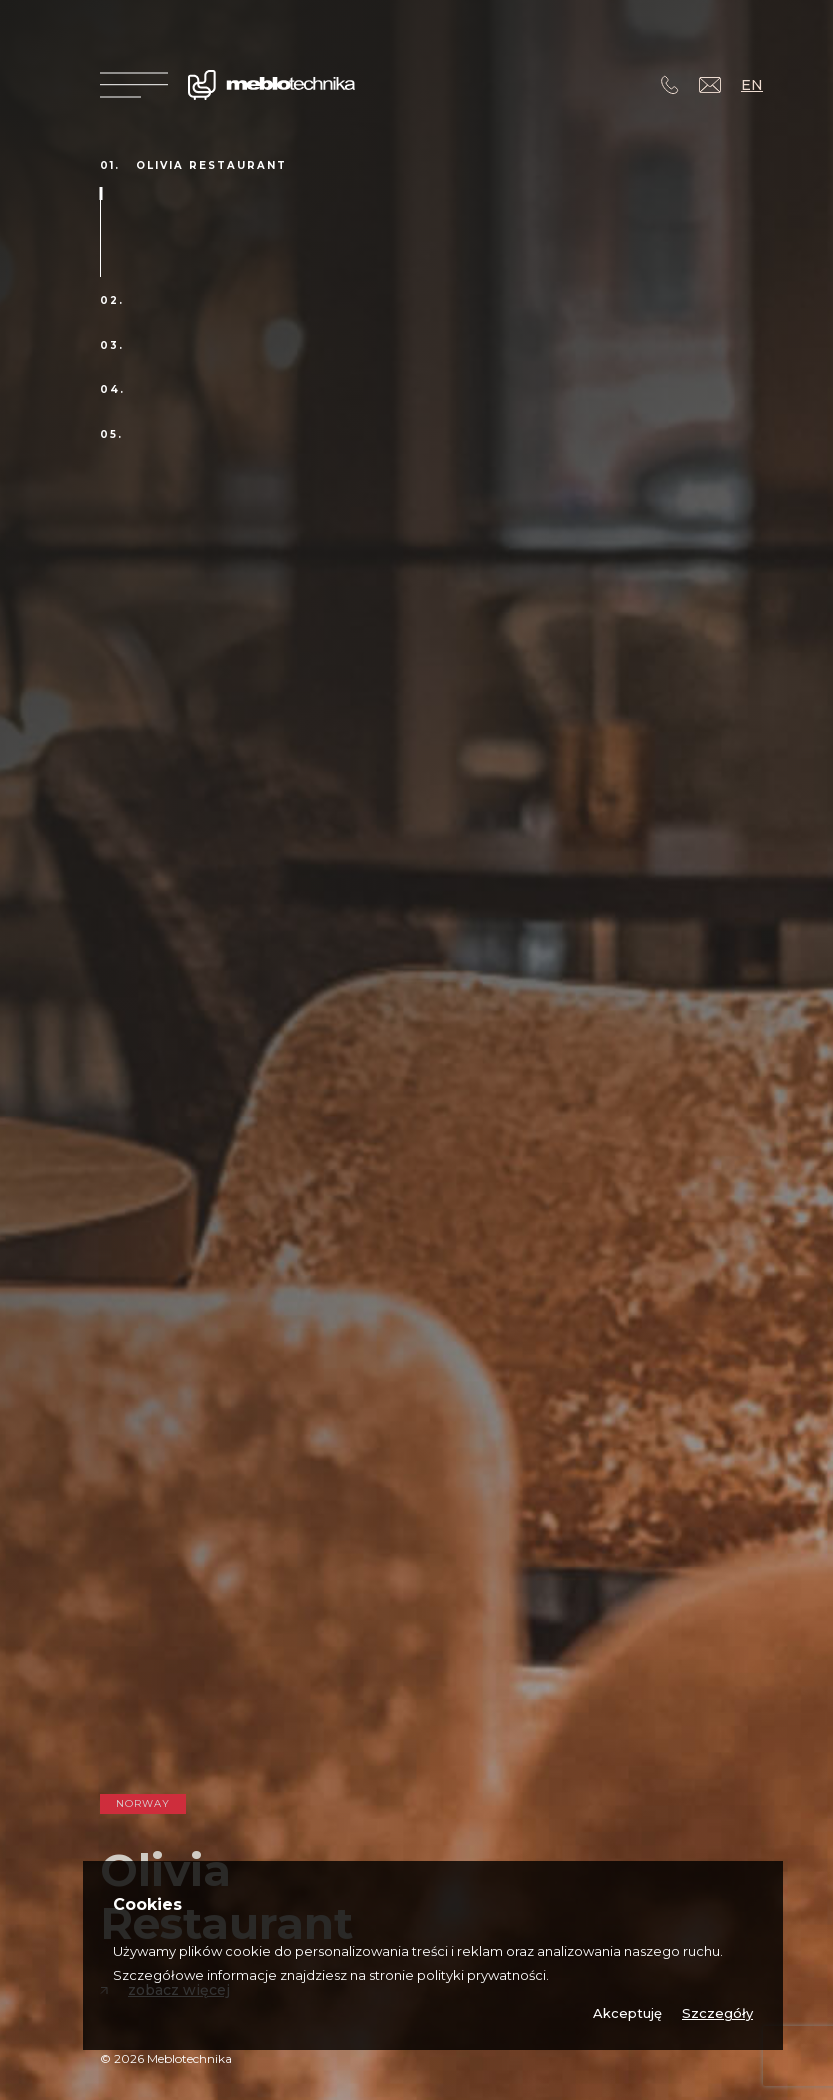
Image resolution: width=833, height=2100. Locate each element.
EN (752, 85)
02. (112, 301)
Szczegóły (717, 2013)
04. (112, 390)
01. (110, 166)
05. (111, 435)
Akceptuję (627, 2013)
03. (112, 346)
